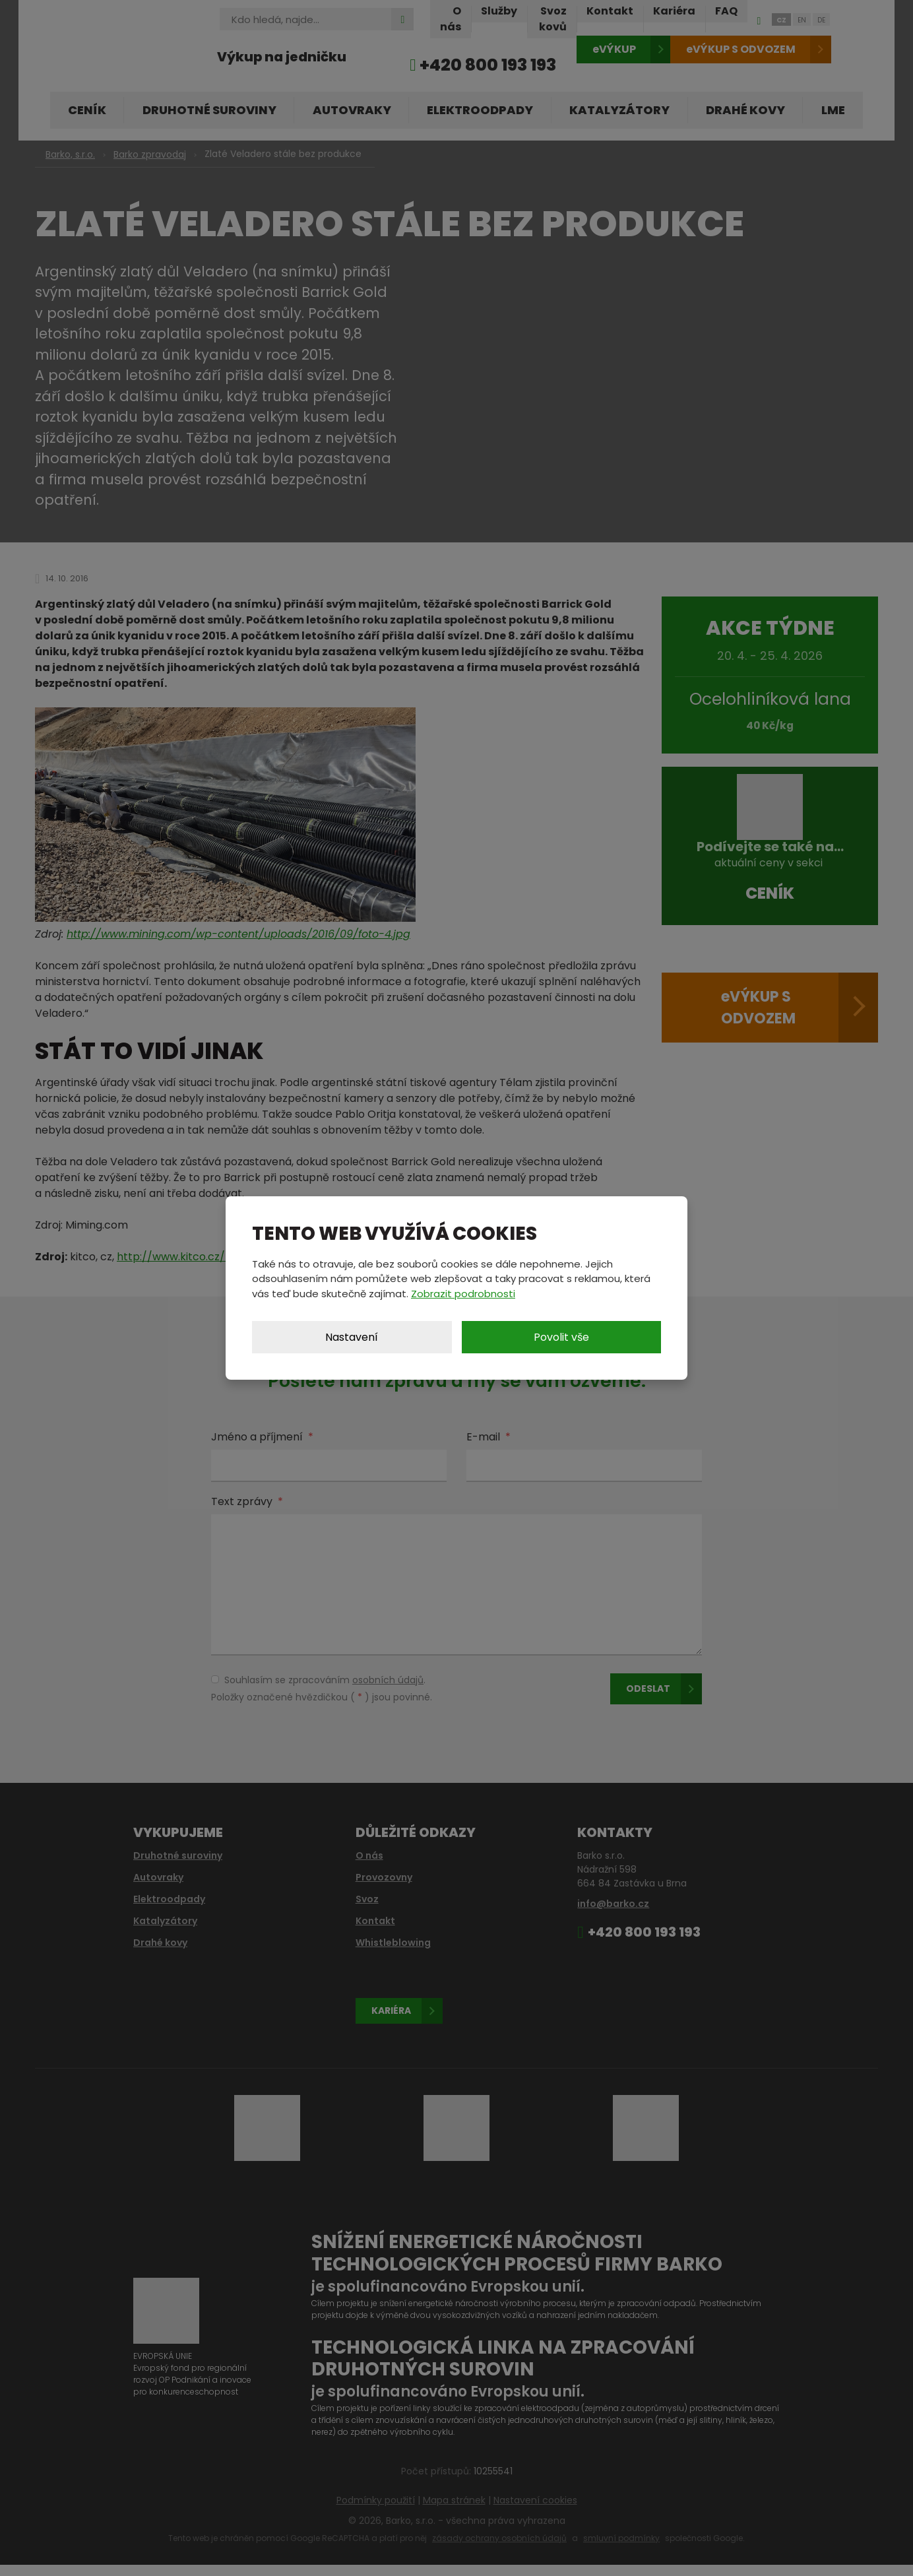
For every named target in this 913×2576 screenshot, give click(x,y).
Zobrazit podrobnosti (463, 1294)
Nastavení (351, 1337)
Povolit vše (561, 1337)
